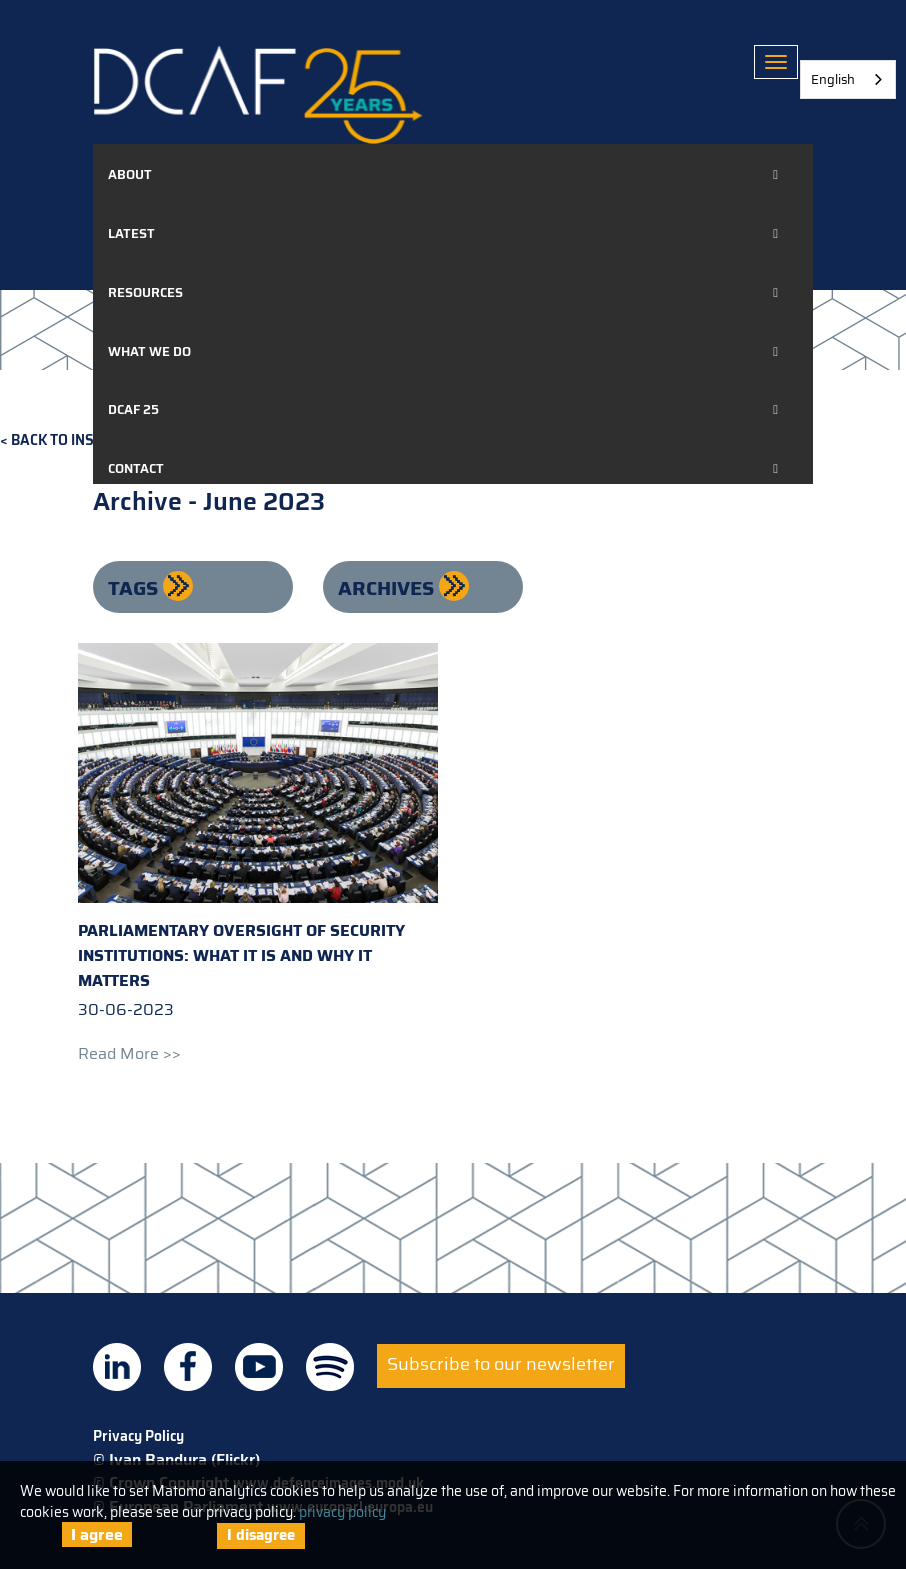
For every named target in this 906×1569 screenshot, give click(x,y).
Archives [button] (388, 588)
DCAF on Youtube (259, 1367)
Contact (136, 468)
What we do (149, 351)
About (130, 174)
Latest (131, 233)
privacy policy (342, 1512)
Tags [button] (135, 588)
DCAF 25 (133, 409)
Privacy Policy (138, 1436)
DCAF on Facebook (188, 1367)
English (833, 79)
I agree (97, 1534)
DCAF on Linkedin (117, 1367)
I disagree (261, 1535)
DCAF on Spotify (330, 1367)
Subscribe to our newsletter (501, 1364)
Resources (145, 292)
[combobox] (848, 79)
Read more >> (129, 1053)
